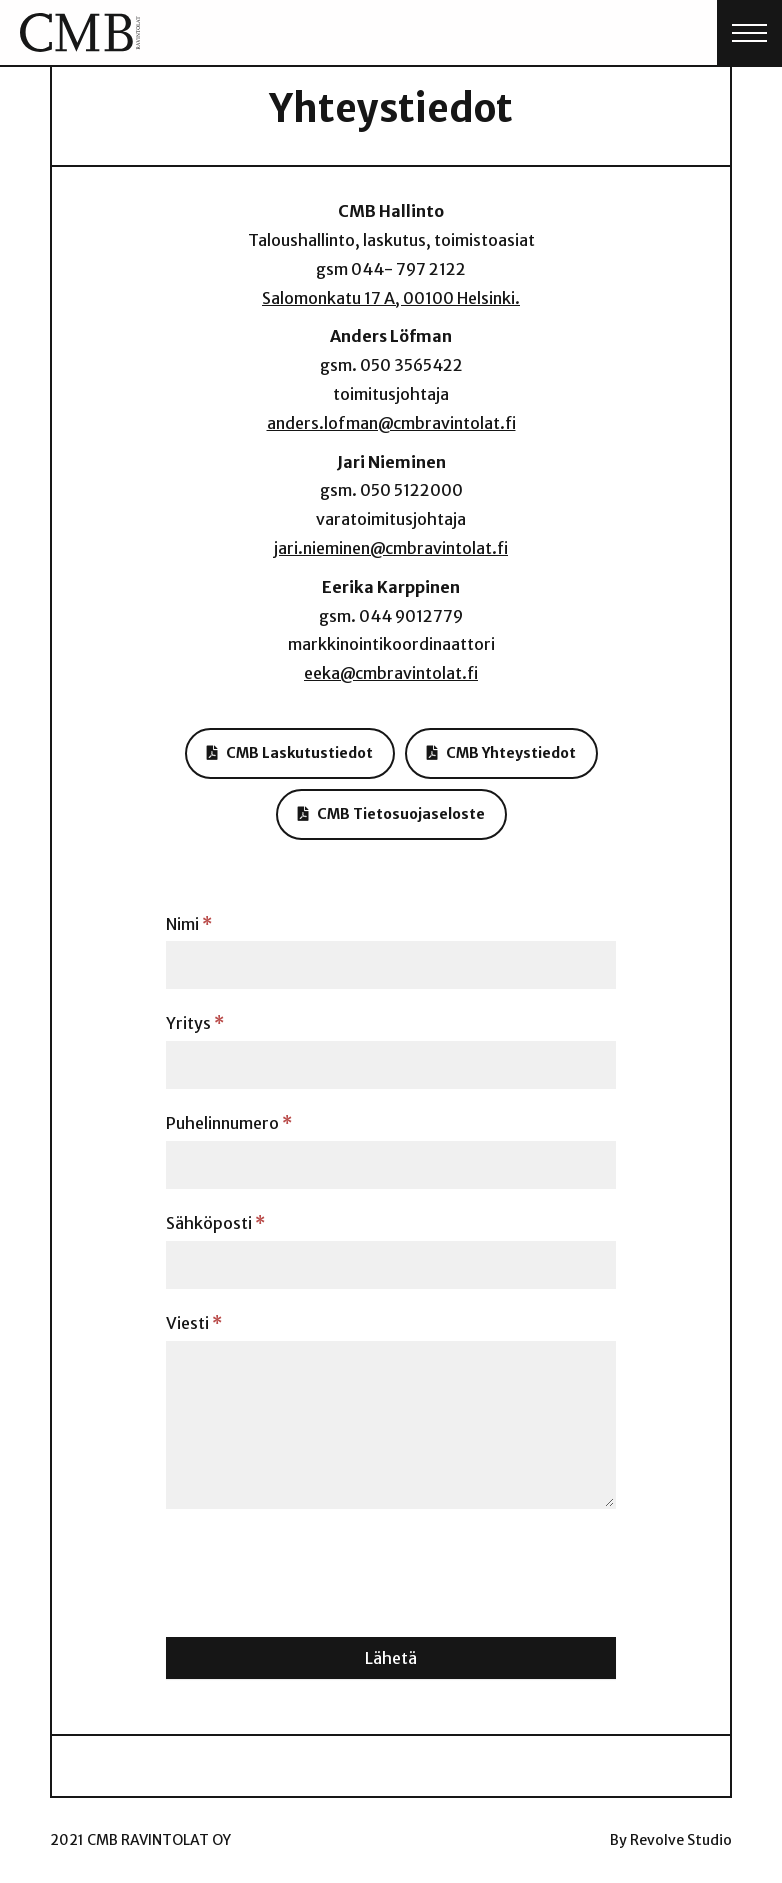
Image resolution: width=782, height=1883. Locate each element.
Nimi (189, 924)
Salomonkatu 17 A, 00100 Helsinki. (391, 298)
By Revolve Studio (671, 1840)
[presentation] (318, 1568)
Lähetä (391, 1658)
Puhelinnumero (229, 1123)
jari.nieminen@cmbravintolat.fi (391, 548)
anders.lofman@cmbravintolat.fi (391, 423)
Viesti (194, 1323)
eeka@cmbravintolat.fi (391, 673)
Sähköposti (215, 1223)
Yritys (195, 1023)
